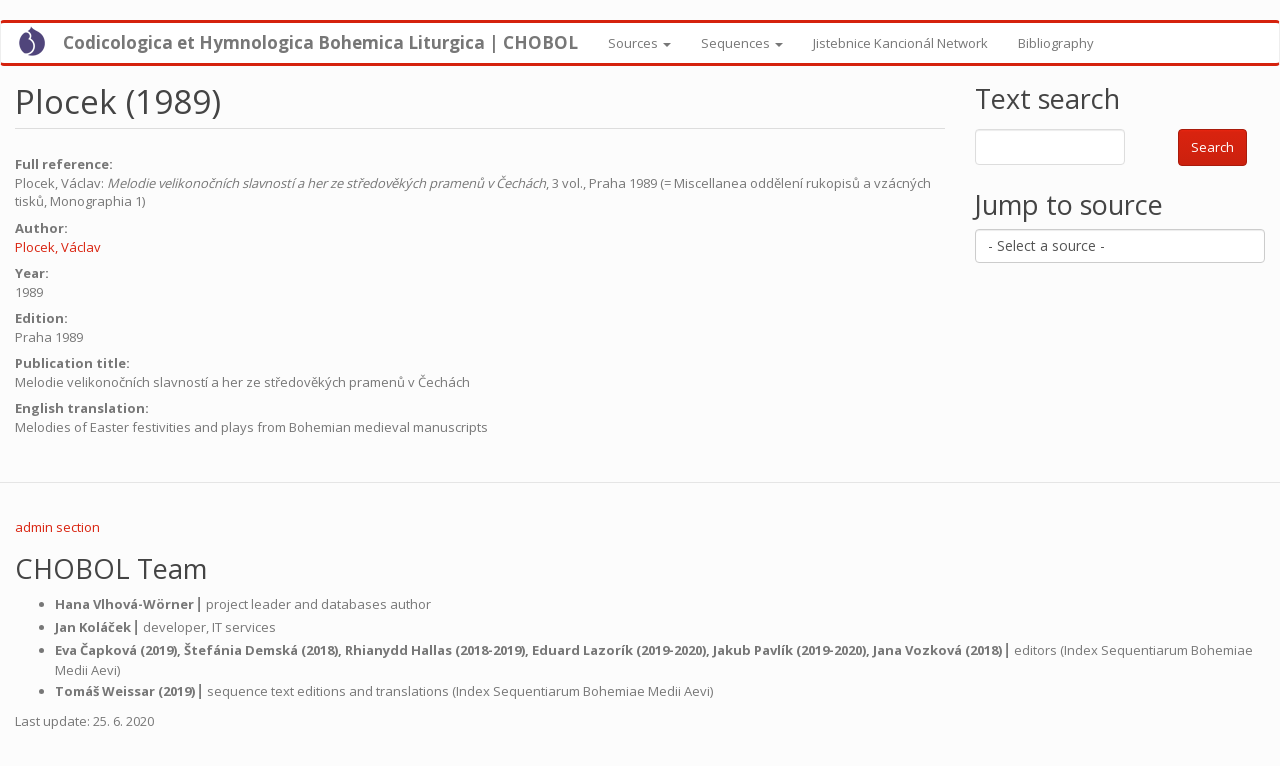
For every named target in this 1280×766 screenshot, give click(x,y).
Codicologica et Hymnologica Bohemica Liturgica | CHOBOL (320, 42)
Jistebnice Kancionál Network (900, 43)
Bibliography (1056, 43)
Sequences (742, 43)
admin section (57, 527)
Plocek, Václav (58, 247)
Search (1212, 147)
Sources (639, 43)
